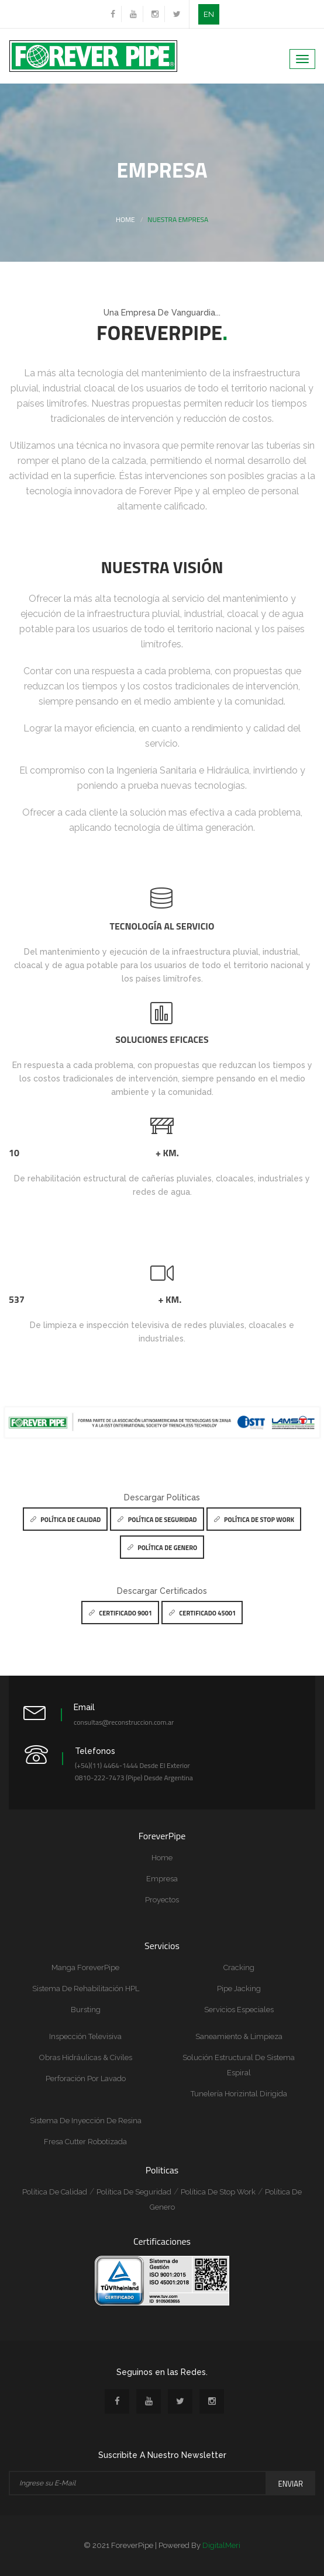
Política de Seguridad (157, 1519)
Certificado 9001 (120, 1613)
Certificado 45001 (202, 1613)
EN (209, 14)
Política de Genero (162, 1547)
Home (125, 219)
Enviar (291, 2484)
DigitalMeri (221, 2545)
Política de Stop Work (253, 1519)
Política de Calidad (65, 1519)
